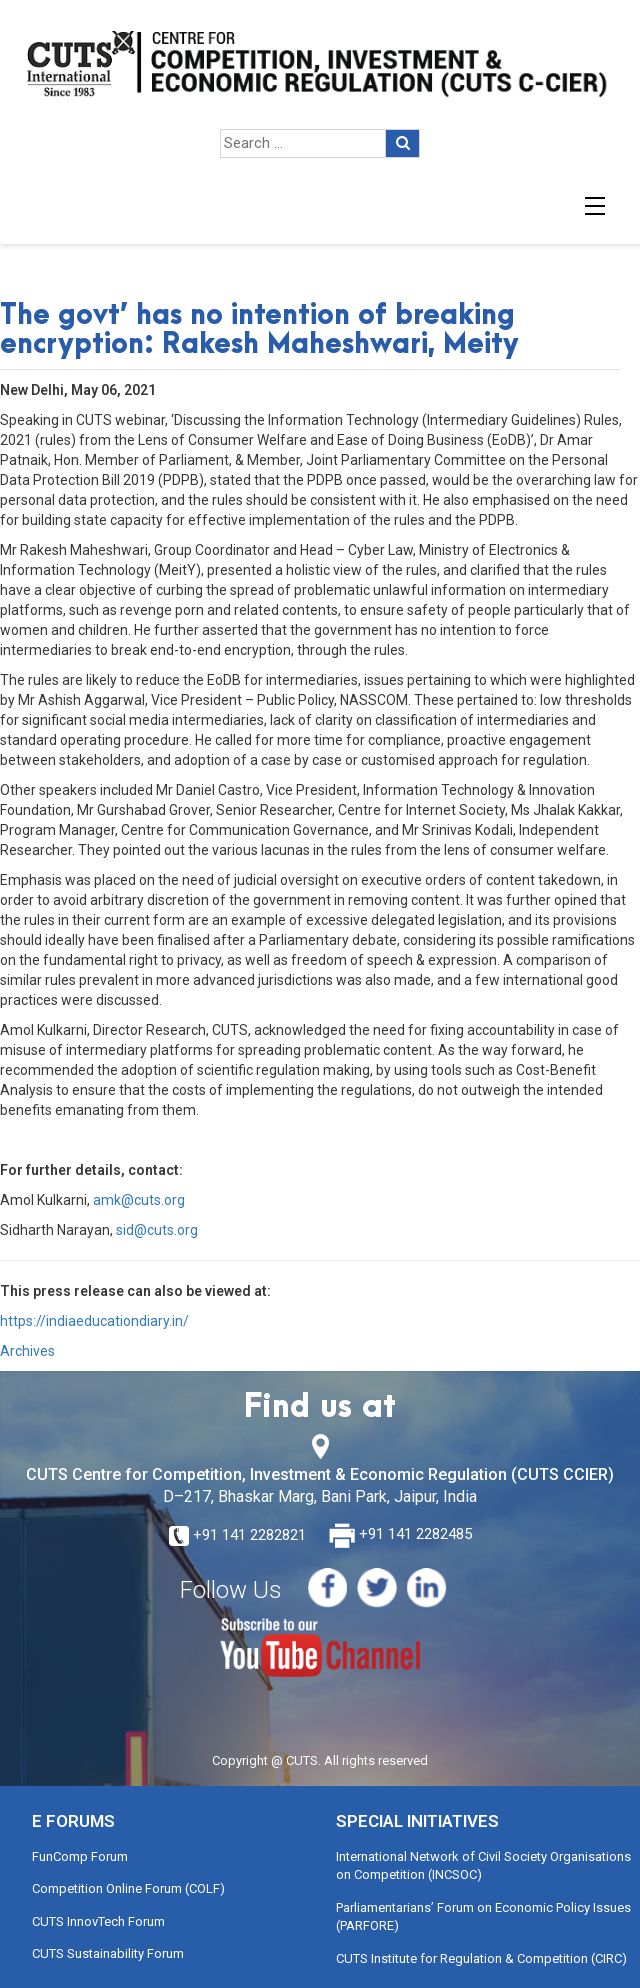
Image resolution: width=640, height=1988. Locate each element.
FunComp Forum (80, 1856)
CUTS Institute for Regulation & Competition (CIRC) (481, 1958)
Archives (27, 1351)
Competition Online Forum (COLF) (128, 1888)
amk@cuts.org (139, 1200)
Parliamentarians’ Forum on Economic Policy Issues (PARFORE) (483, 1917)
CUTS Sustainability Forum (108, 1953)
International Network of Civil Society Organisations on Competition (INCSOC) (483, 1866)
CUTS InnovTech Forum (98, 1921)
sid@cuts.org (157, 1230)
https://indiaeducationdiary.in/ (94, 1321)
